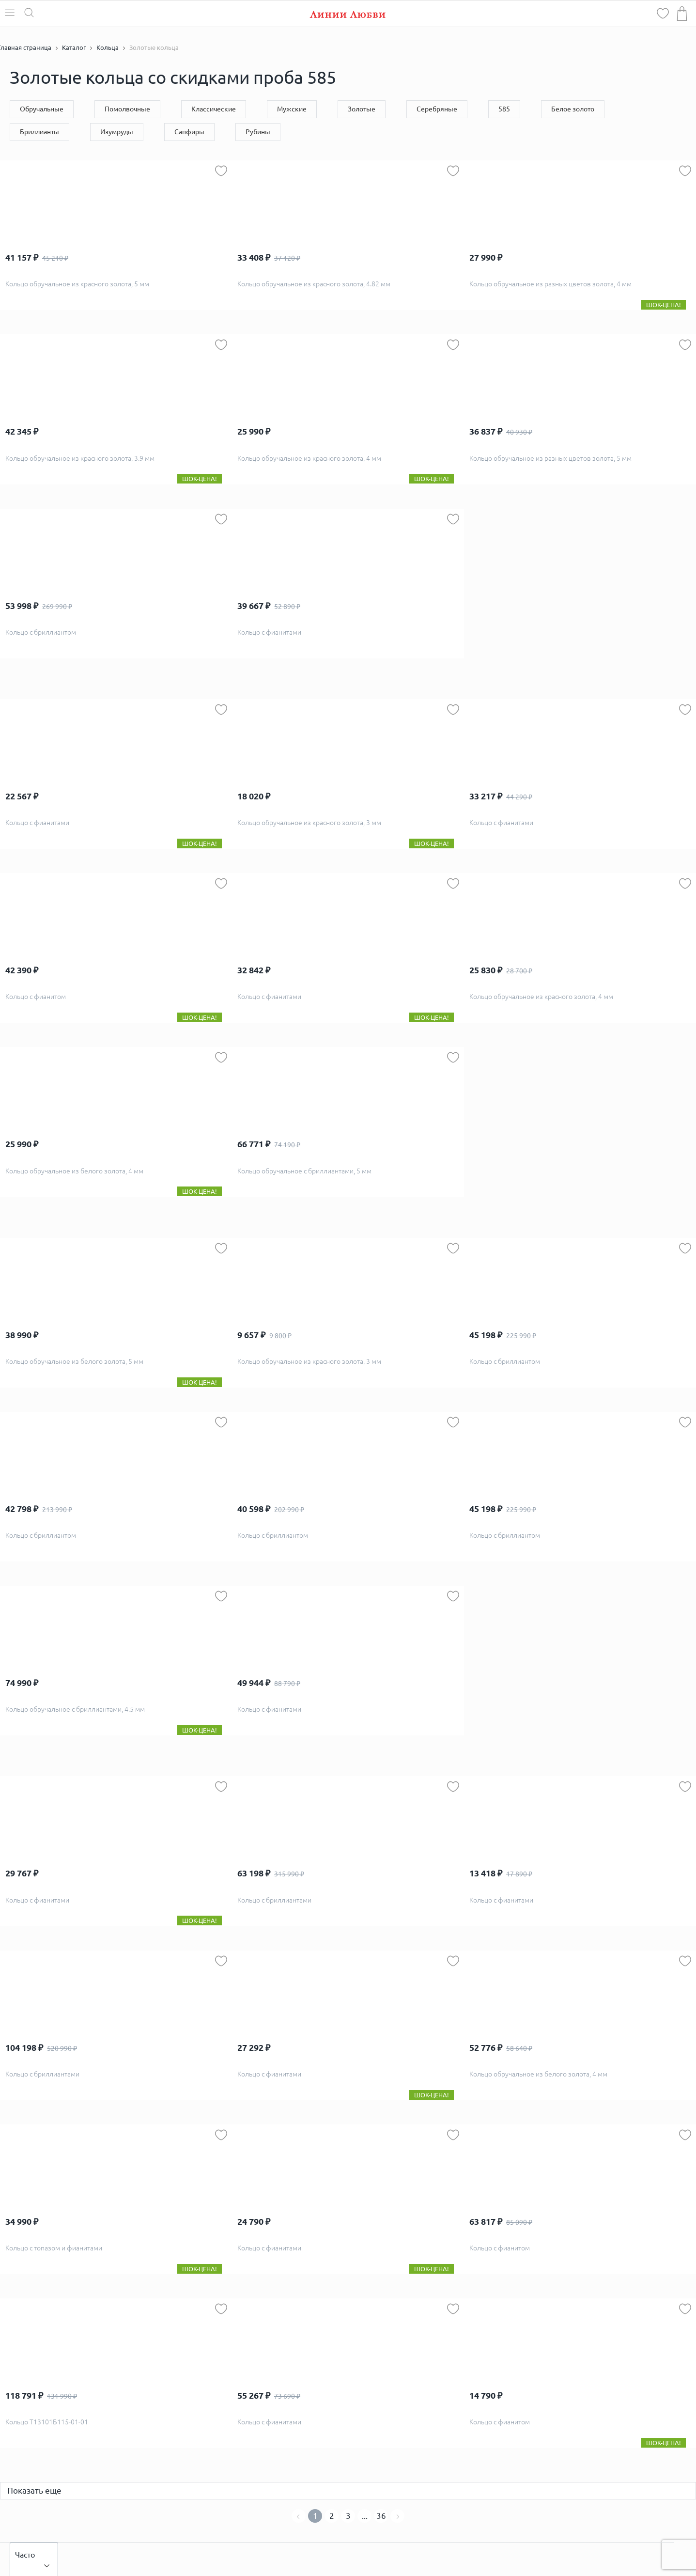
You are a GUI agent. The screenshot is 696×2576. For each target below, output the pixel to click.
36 (381, 2515)
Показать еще (34, 2490)
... (365, 2515)
